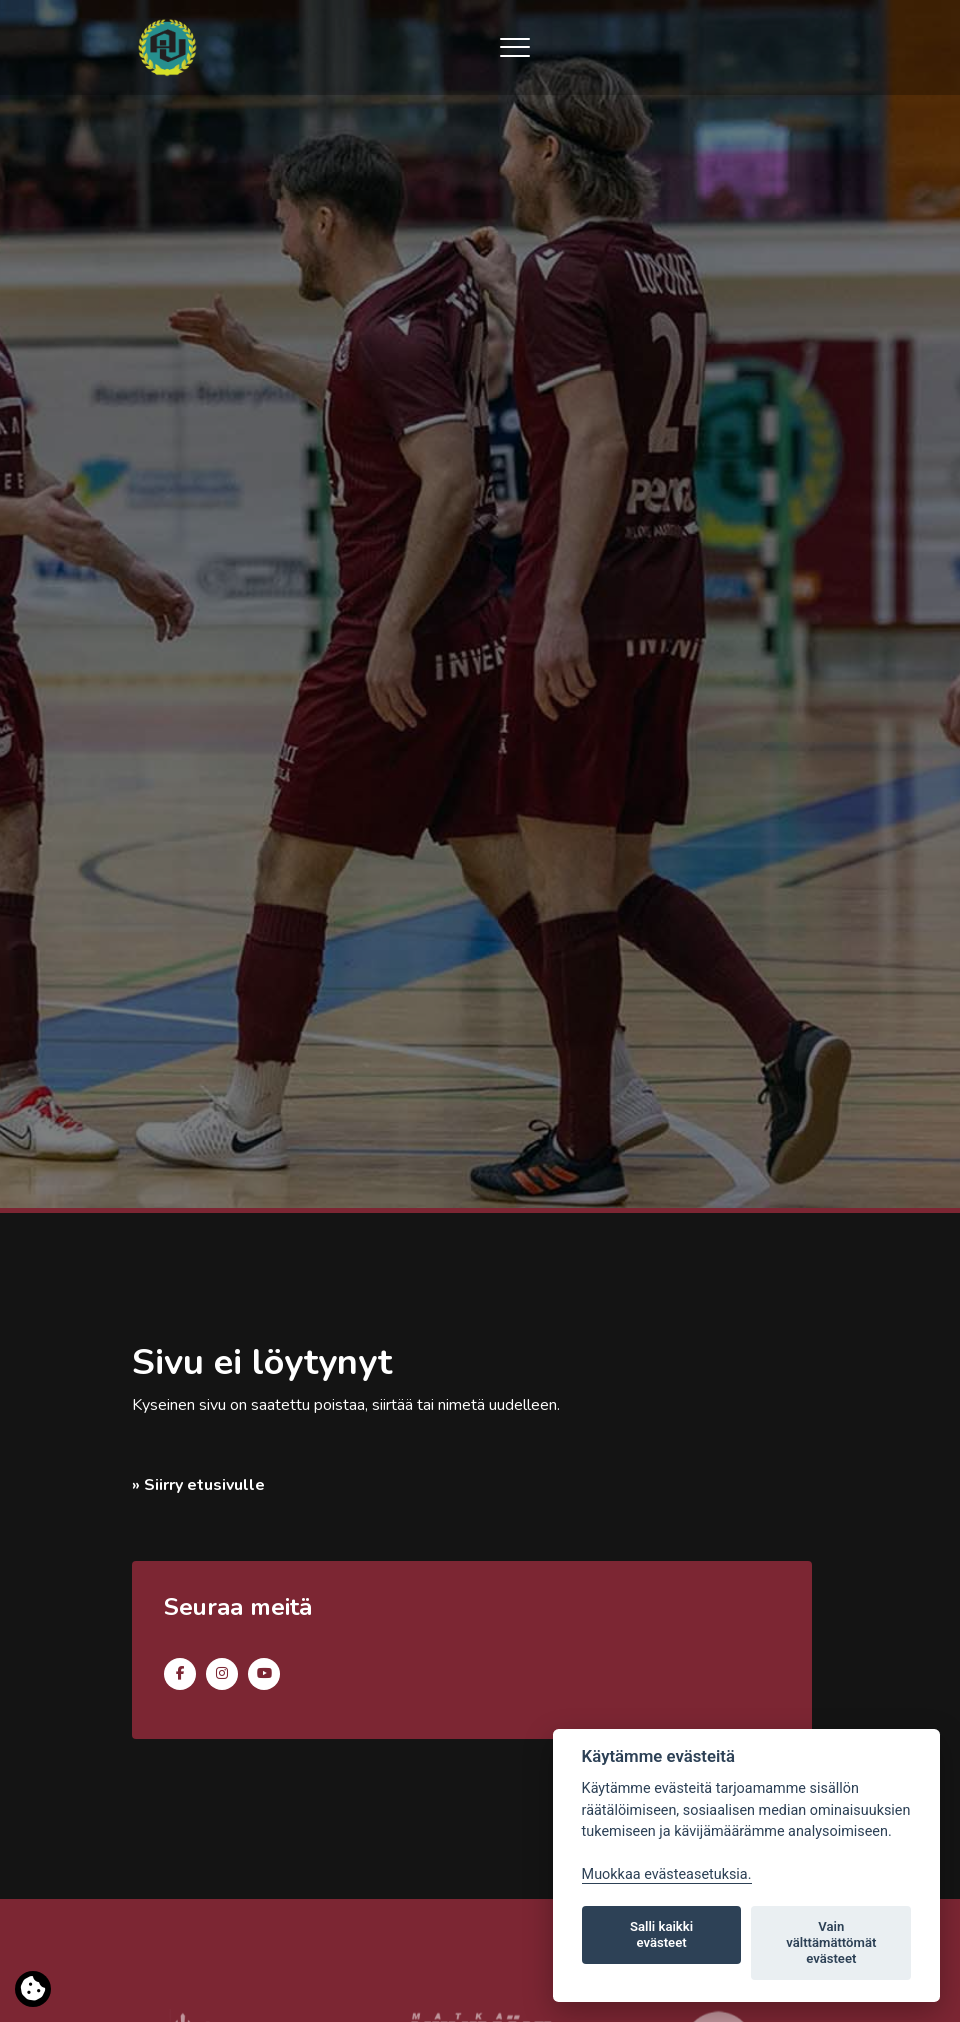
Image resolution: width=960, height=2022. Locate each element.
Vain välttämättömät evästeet (831, 1942)
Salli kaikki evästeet (661, 1934)
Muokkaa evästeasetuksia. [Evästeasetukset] (667, 1874)
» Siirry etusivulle (198, 1485)
